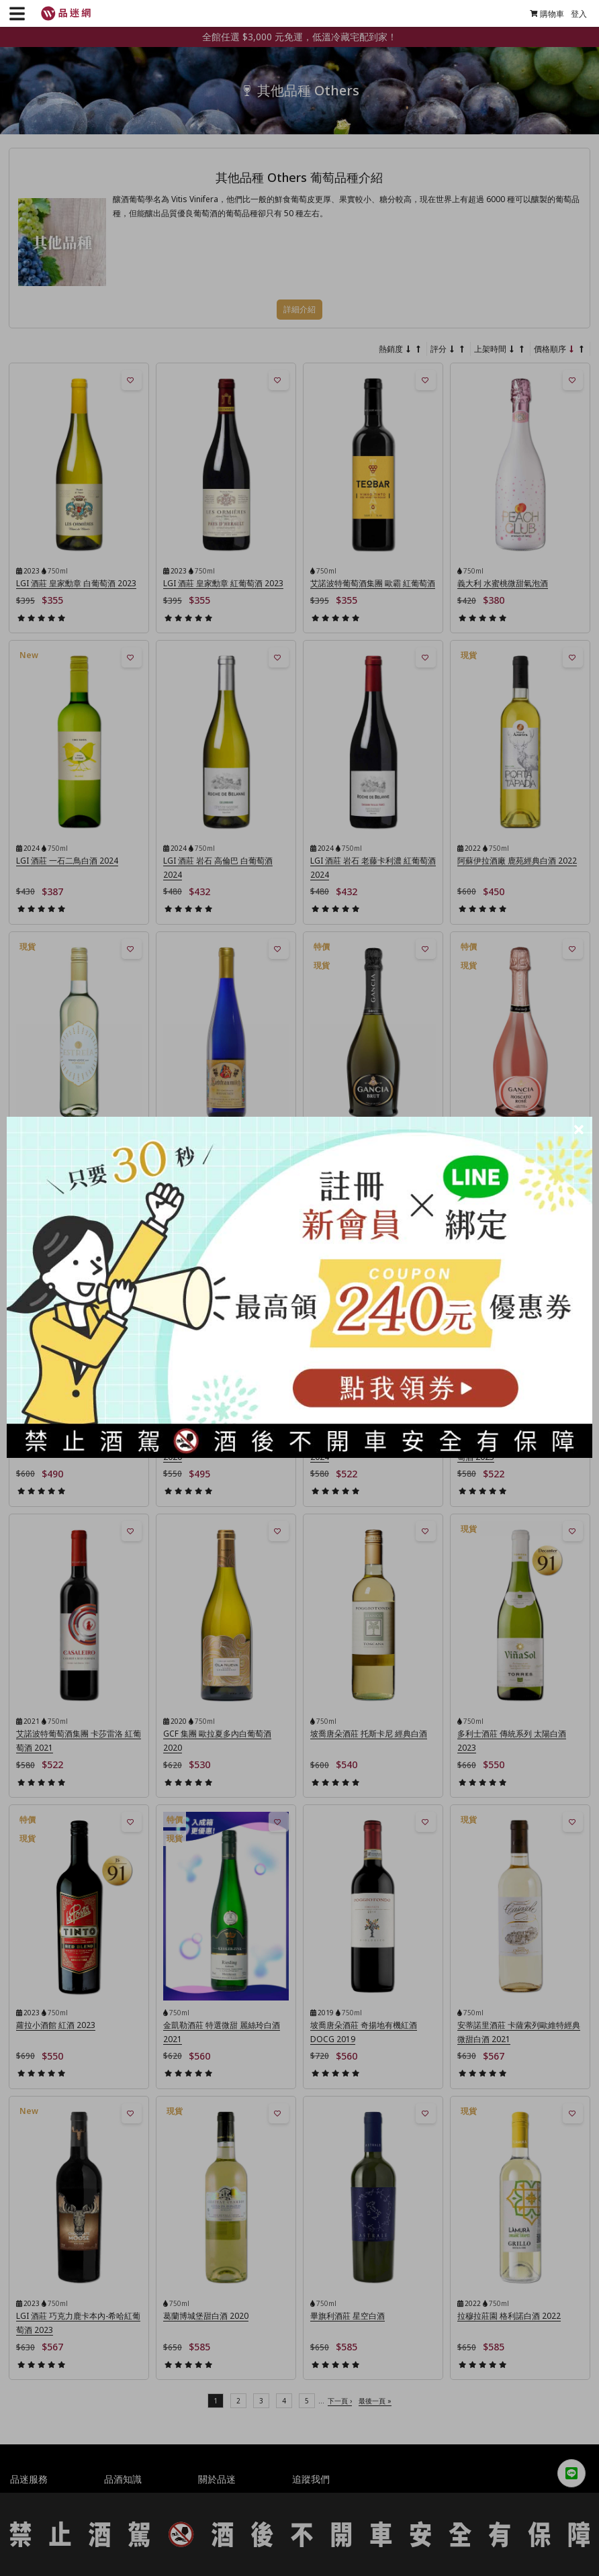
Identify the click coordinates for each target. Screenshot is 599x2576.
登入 (574, 13)
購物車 (542, 13)
